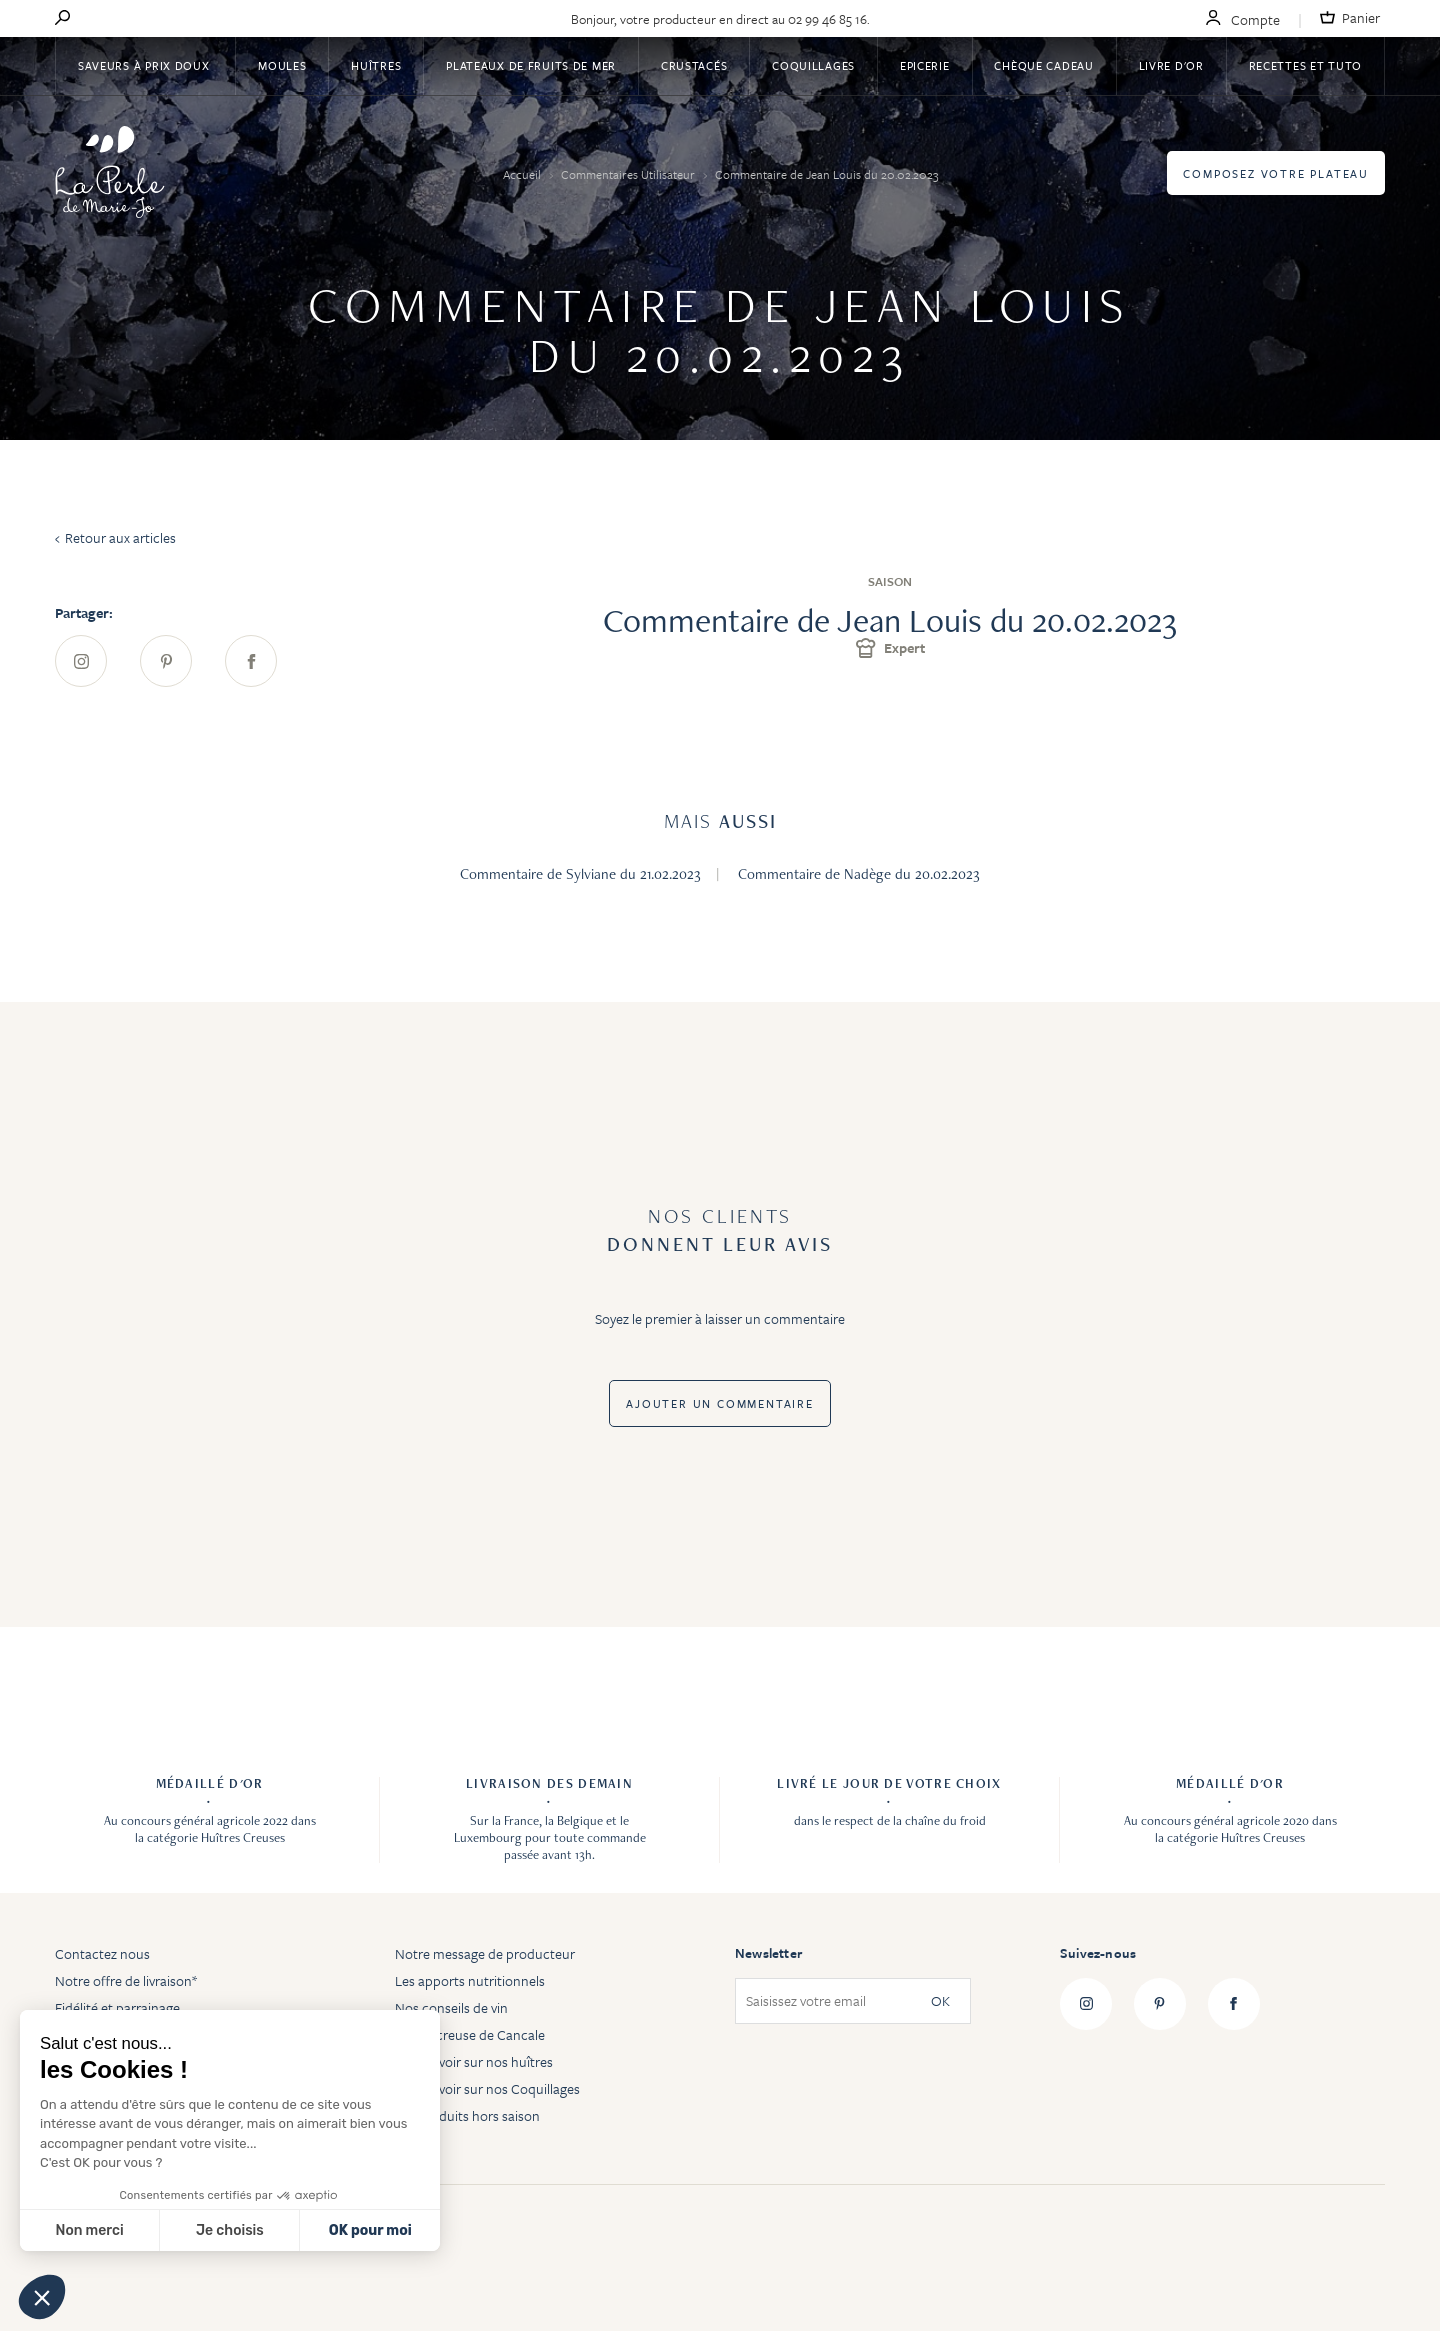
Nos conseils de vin (451, 2007)
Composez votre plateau (1276, 173)
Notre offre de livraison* (126, 1980)
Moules (282, 65)
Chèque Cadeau (1043, 65)
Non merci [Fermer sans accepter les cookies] (89, 2230)
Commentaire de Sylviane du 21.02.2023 (580, 874)
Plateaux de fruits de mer (531, 65)
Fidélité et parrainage (117, 2007)
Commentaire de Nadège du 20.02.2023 (859, 874)
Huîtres (376, 65)
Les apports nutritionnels (470, 1980)
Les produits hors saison (467, 2115)
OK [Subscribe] (940, 2001)
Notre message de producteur (485, 1953)
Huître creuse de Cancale (470, 2034)
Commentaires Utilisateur (629, 174)
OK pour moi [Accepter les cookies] (370, 2230)
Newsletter (768, 1953)
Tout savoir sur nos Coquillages (487, 2088)
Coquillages (813, 65)
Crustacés (694, 65)
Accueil (523, 174)
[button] (42, 2297)
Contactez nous (102, 1953)
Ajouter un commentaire (720, 1403)
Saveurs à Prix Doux (145, 65)
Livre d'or (1171, 65)
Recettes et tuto (1306, 65)
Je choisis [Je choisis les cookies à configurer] (230, 2230)
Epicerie (925, 65)
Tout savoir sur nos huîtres (474, 2061)
